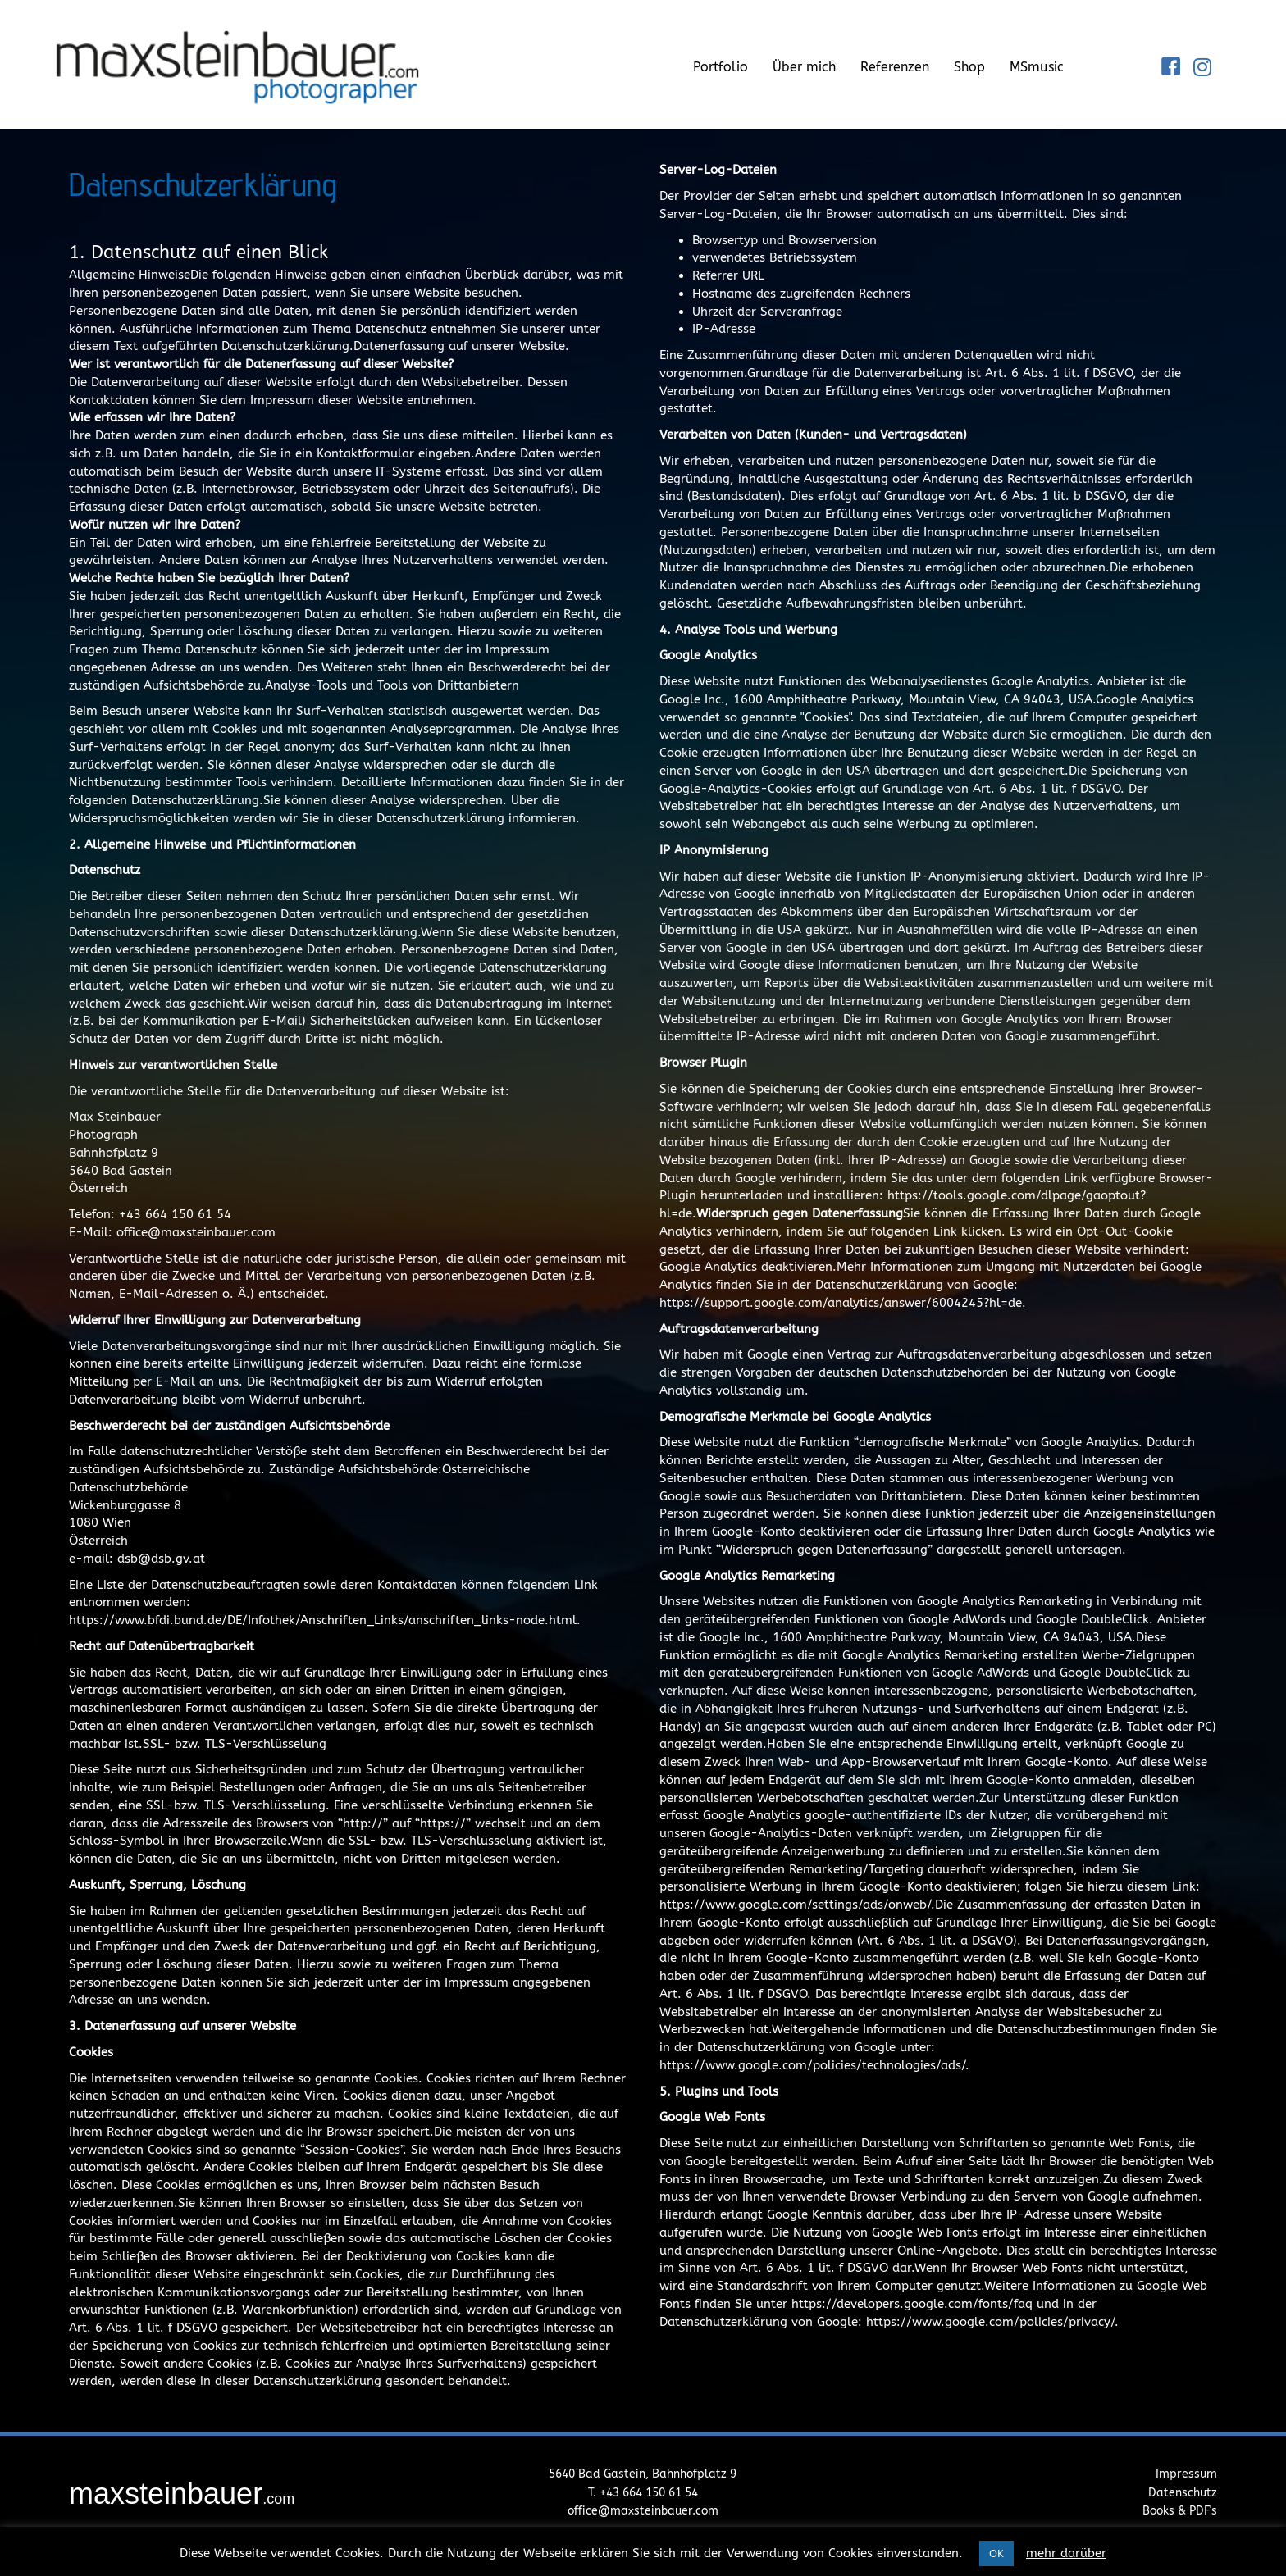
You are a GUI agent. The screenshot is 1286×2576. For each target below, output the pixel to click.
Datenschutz (1182, 2493)
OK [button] (996, 2553)
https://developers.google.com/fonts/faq (912, 2303)
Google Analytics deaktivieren (745, 1266)
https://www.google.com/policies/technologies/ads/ (812, 2065)
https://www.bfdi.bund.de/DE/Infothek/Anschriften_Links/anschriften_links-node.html (323, 1620)
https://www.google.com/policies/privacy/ (990, 2321)
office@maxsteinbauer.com (643, 2511)
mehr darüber (1066, 2553)
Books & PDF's (1179, 2511)
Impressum (1186, 2474)
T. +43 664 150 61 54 (643, 2493)
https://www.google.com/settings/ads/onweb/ (795, 1904)
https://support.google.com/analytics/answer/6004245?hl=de (840, 1302)
